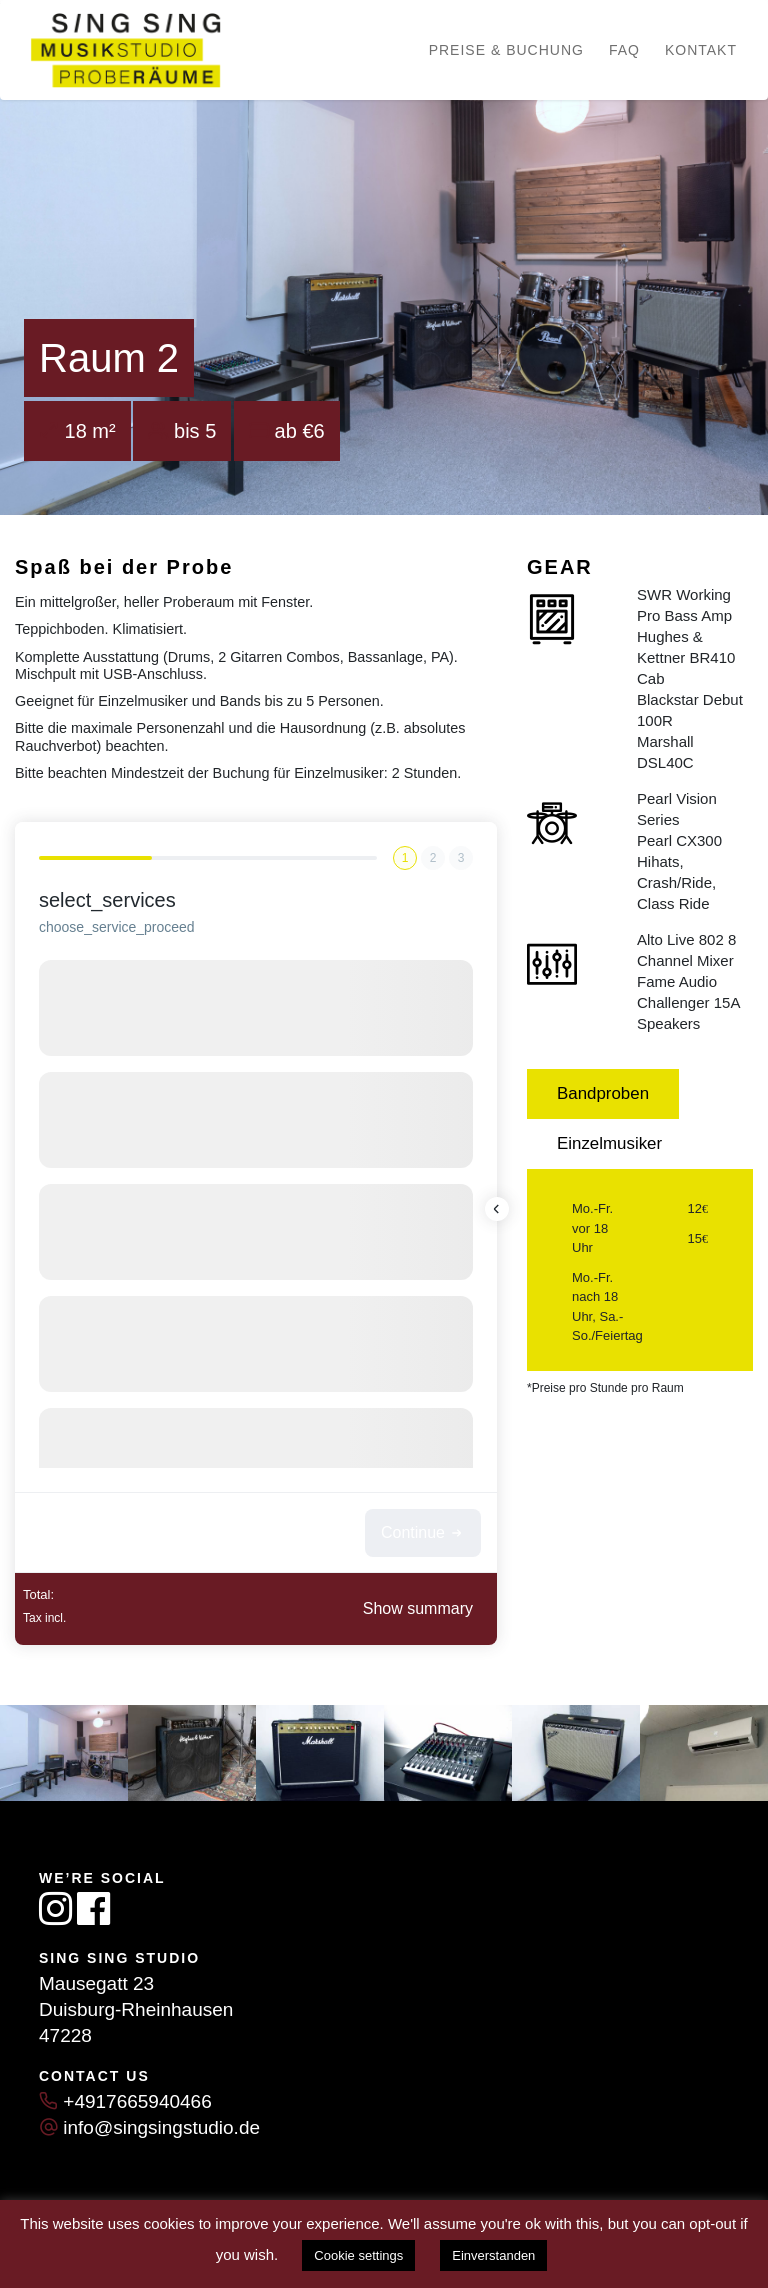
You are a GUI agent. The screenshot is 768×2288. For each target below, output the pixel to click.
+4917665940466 (137, 2101)
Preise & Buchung (506, 50)
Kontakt (701, 50)
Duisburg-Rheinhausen (136, 2009)
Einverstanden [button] (493, 2255)
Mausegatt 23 (96, 1983)
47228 (65, 2035)
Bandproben (603, 1093)
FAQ (624, 50)
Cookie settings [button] (358, 2255)
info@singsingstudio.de (161, 2127)
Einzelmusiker (609, 1143)
